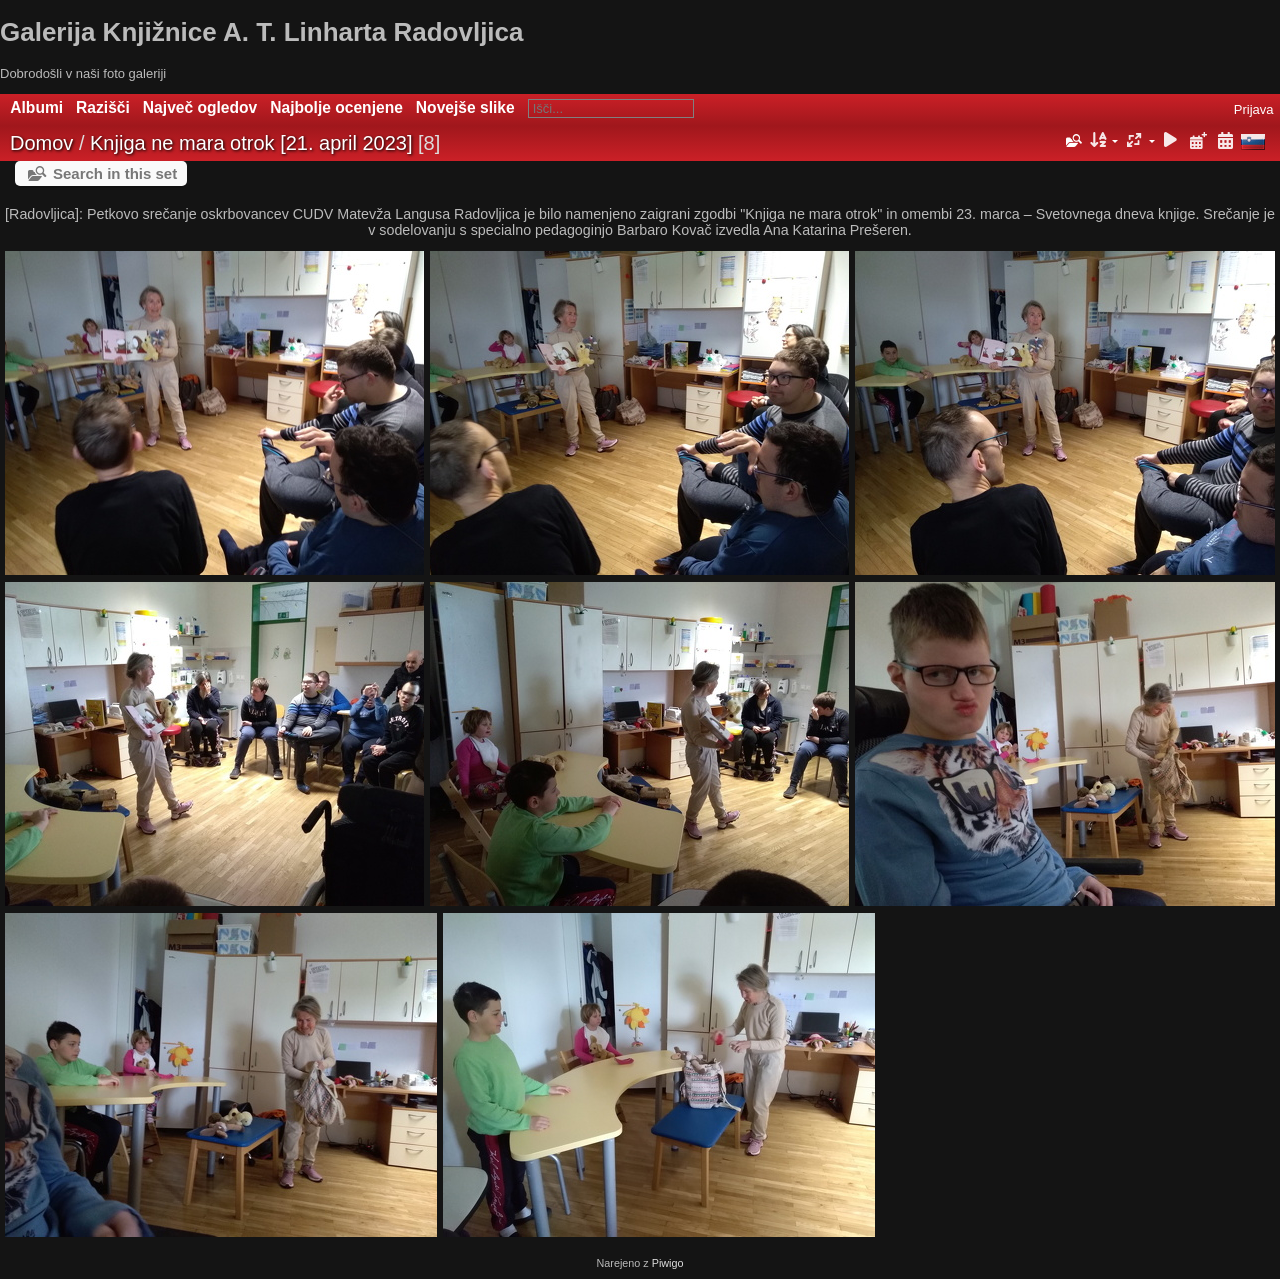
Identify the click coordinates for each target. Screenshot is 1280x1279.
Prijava (1254, 109)
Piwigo (668, 1263)
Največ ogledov (200, 107)
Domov (41, 143)
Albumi (36, 107)
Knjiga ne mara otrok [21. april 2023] (251, 143)
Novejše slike (465, 107)
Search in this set (115, 173)
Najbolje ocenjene (336, 107)
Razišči (103, 107)
